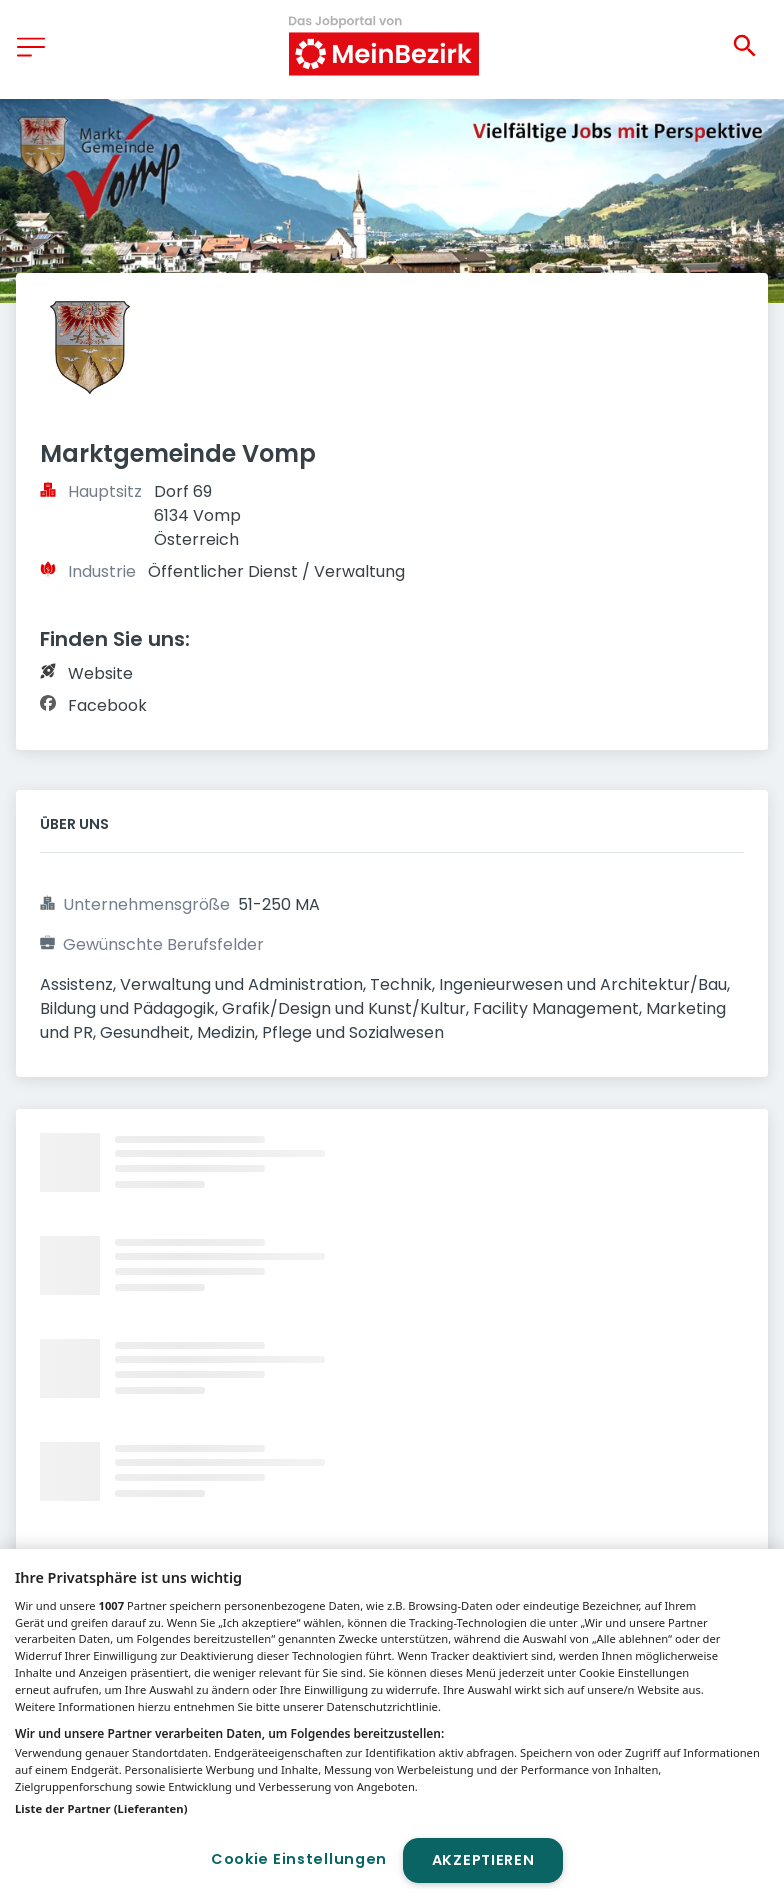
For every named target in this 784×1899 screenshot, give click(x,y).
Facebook (107, 705)
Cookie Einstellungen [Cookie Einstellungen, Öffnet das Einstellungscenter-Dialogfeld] (299, 1859)
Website (100, 673)
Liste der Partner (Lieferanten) (101, 1808)
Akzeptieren (483, 1860)
